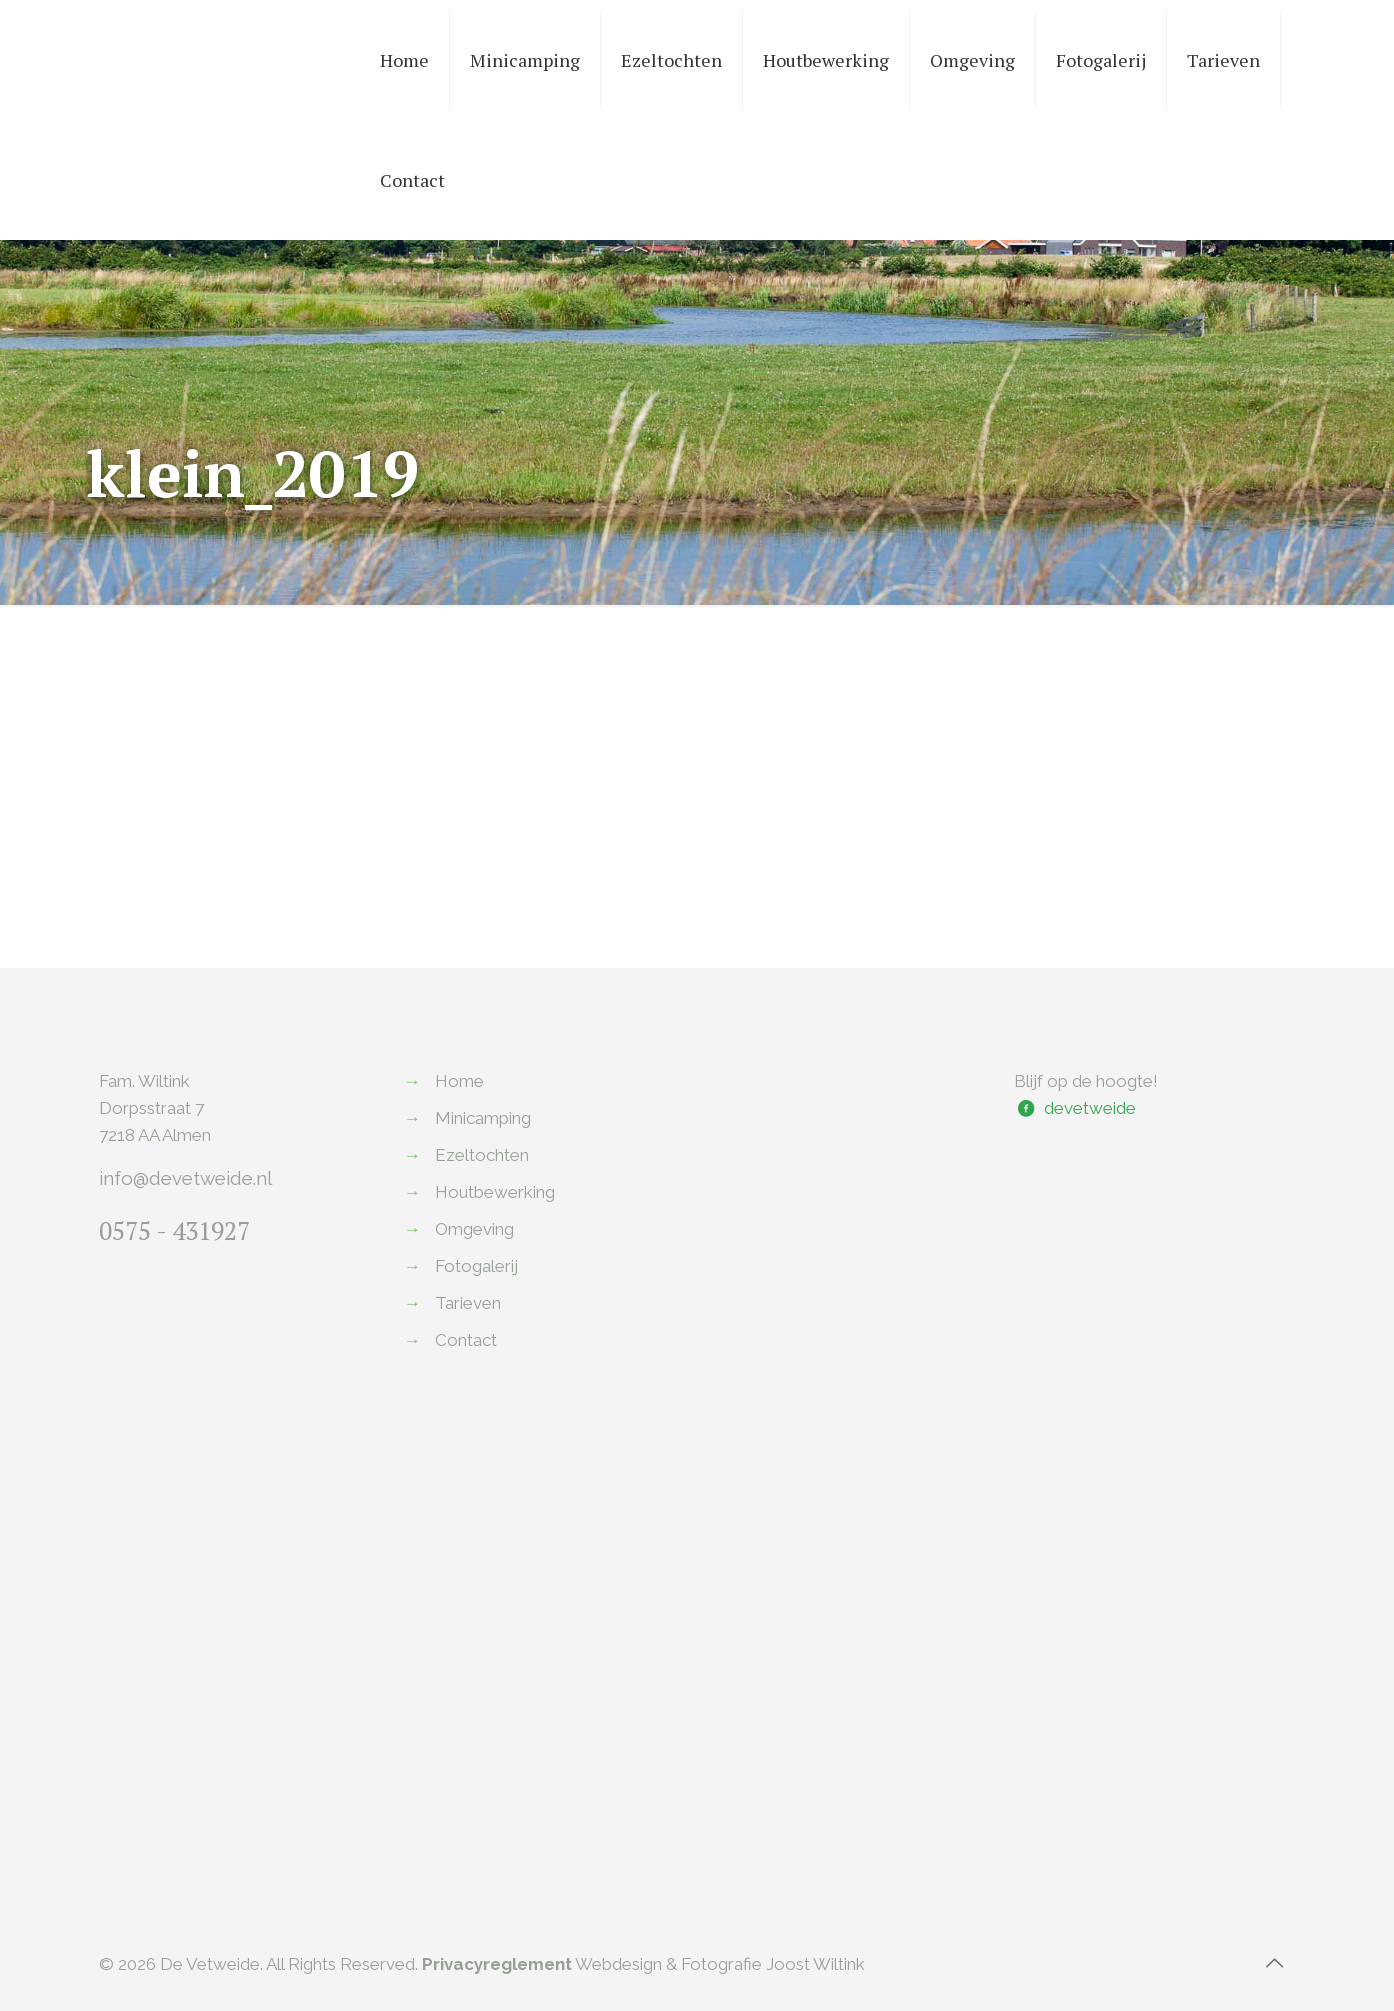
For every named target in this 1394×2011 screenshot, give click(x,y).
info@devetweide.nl (185, 1178)
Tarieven (468, 1303)
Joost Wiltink (815, 1964)
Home (459, 1081)
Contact (466, 1340)
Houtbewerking (495, 1192)
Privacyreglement (497, 1964)
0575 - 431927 (174, 1230)
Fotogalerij (476, 1266)
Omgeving (474, 1229)
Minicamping (483, 1118)
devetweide (1090, 1108)
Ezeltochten (482, 1155)
